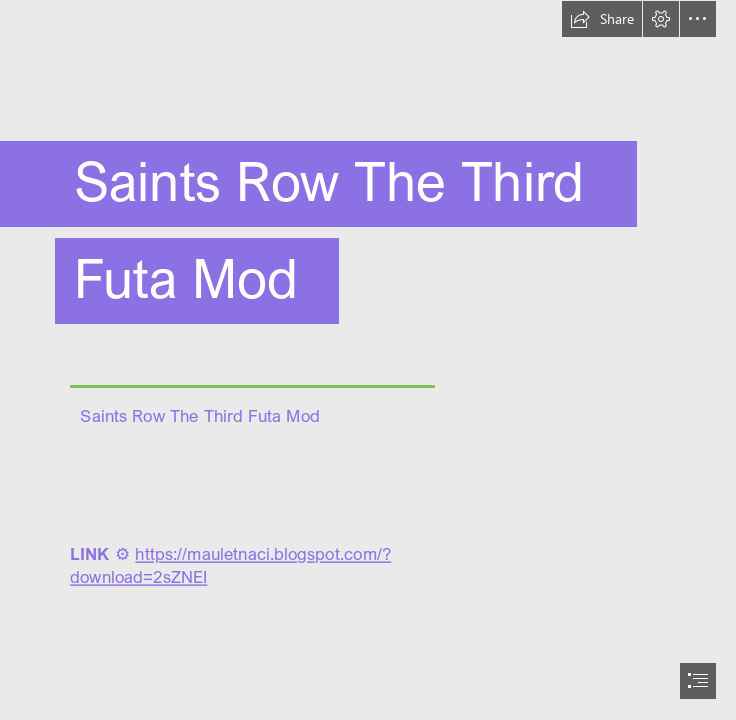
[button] (602, 19)
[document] (368, 360)
